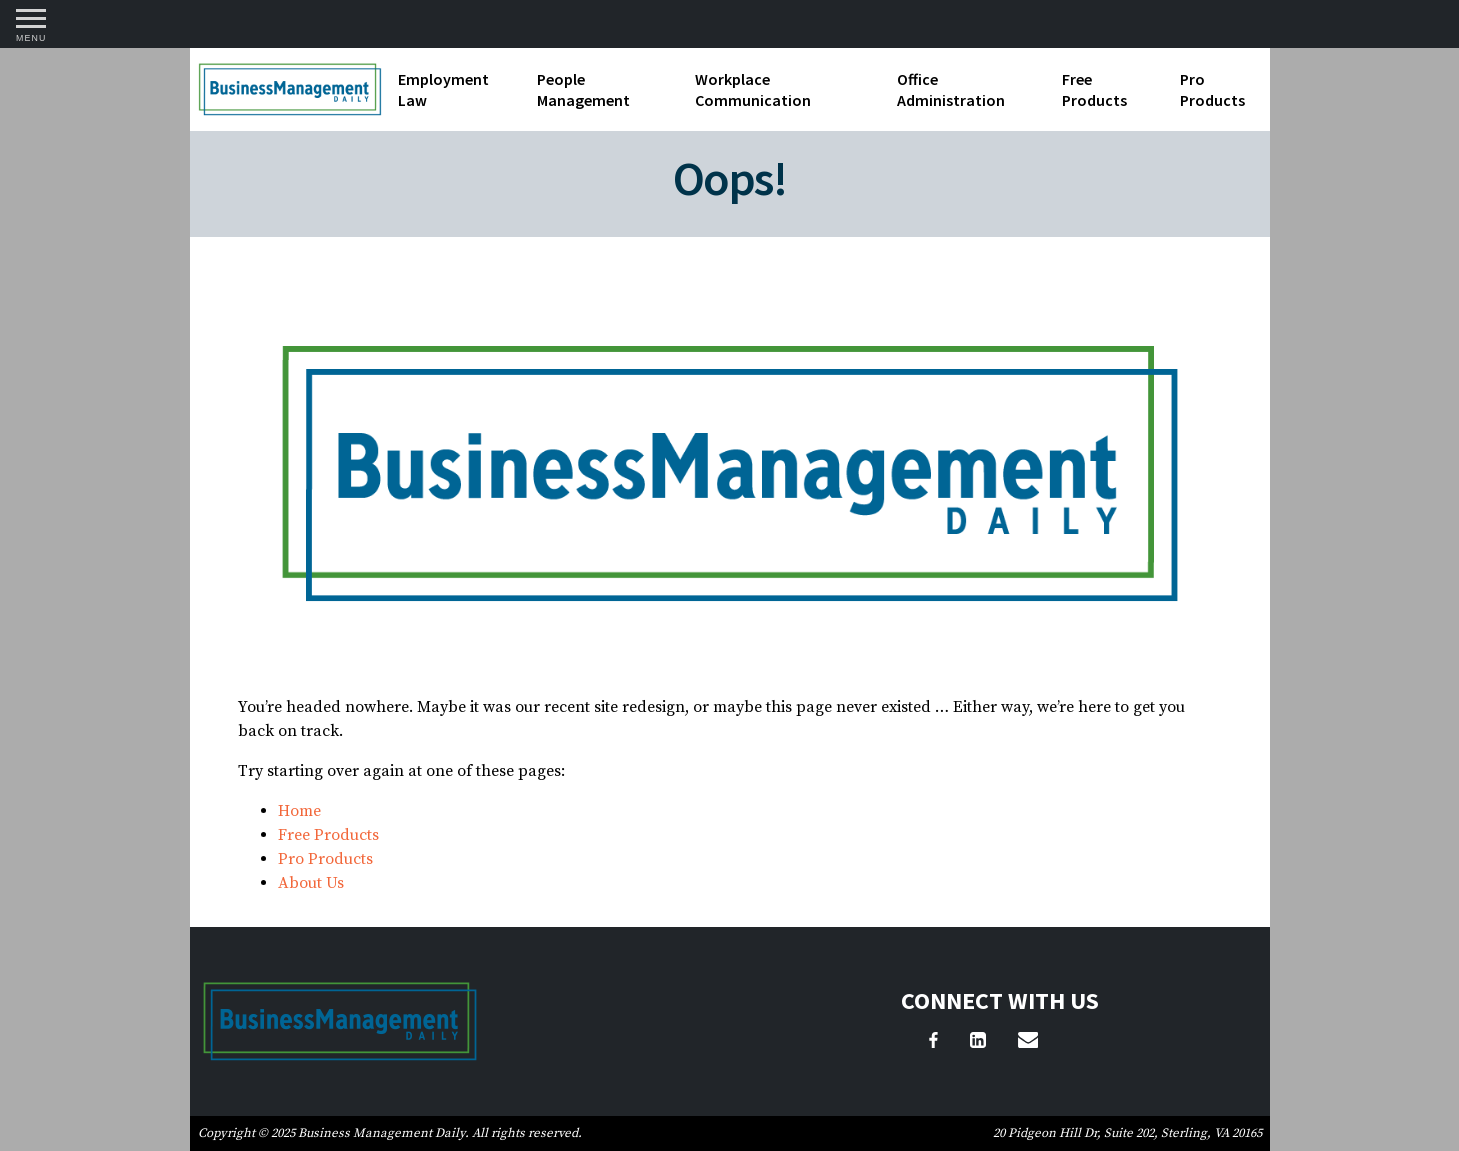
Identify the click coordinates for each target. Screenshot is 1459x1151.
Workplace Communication (753, 89)
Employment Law (443, 89)
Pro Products (1212, 89)
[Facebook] (933, 1043)
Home (299, 811)
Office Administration (951, 89)
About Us (311, 883)
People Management (583, 89)
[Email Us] (1028, 1043)
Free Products (1094, 89)
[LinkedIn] (978, 1043)
